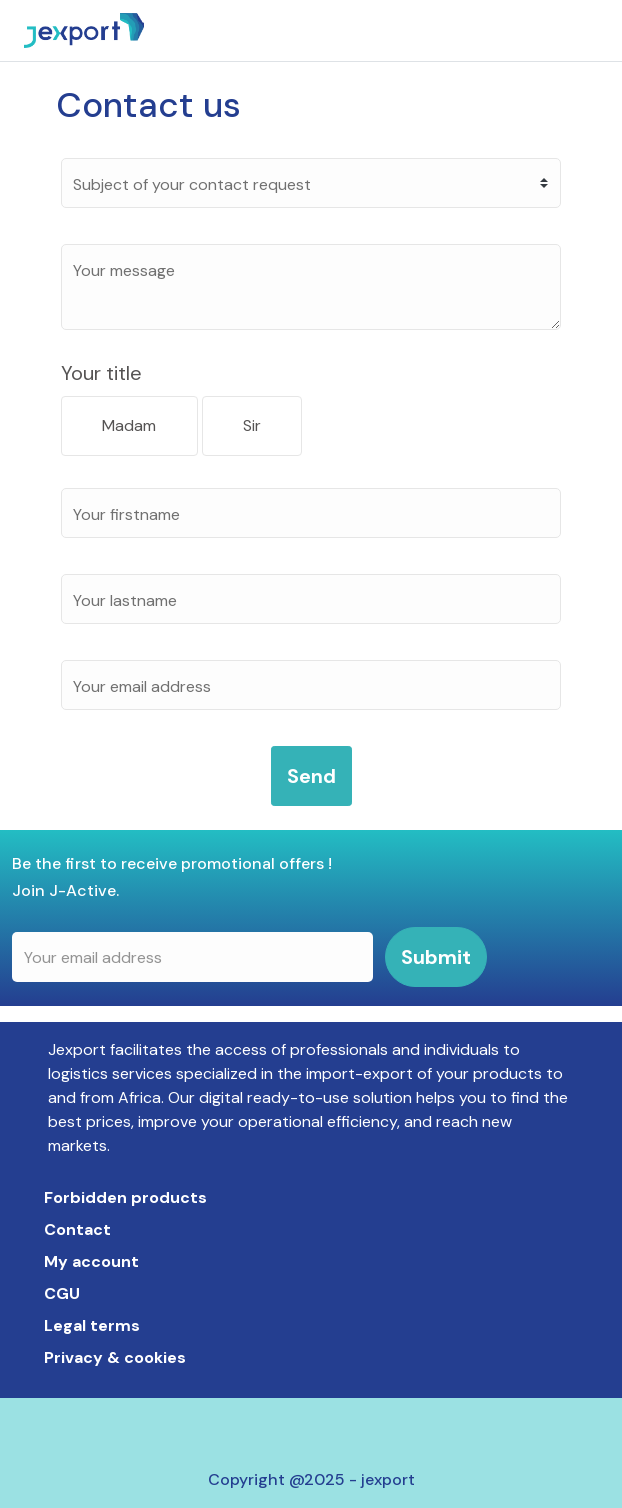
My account (91, 1261)
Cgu (62, 1293)
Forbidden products (125, 1197)
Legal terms (92, 1325)
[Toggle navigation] (600, 31)
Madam (129, 425)
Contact (77, 1229)
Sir (252, 425)
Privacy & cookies (115, 1357)
